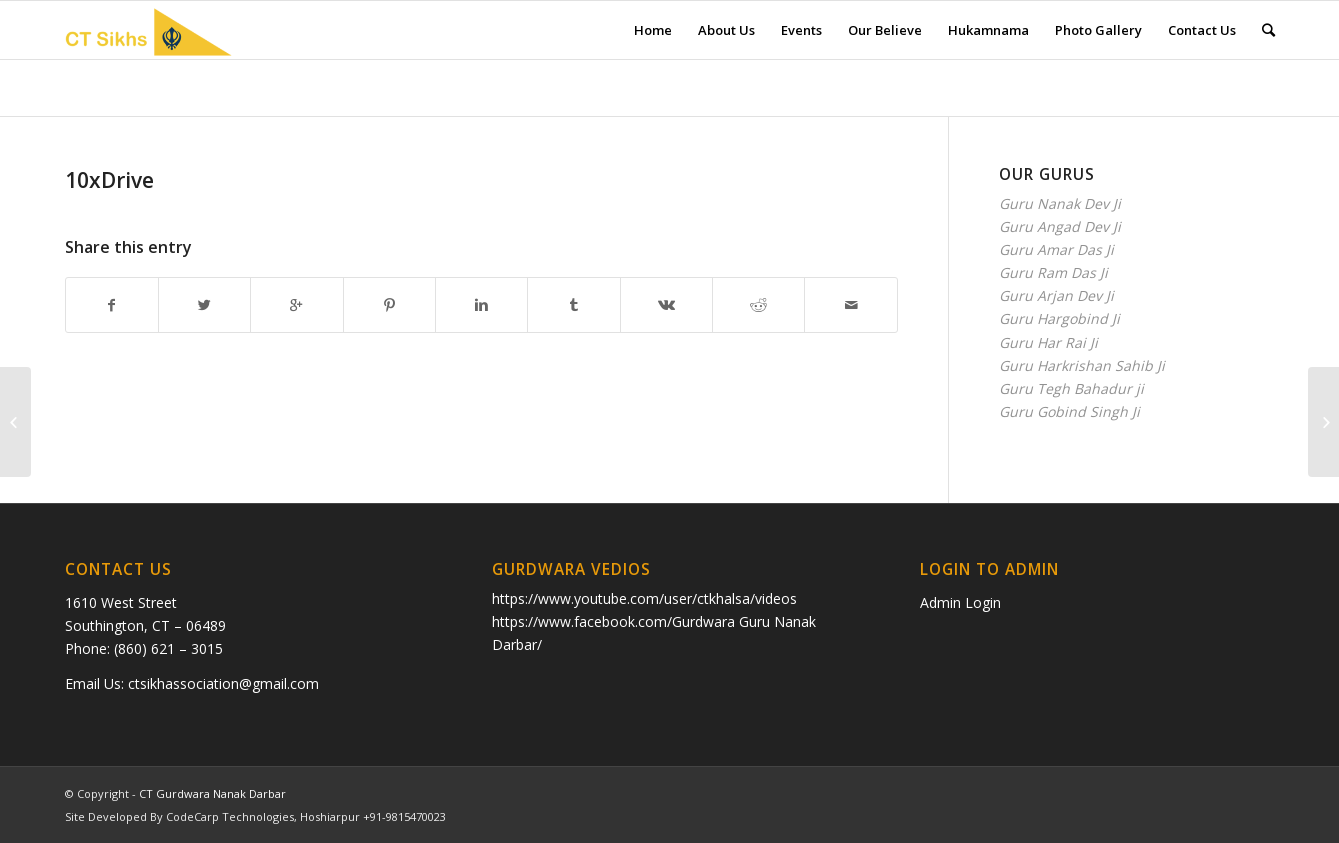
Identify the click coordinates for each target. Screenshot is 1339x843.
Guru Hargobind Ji (1059, 318)
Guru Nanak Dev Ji (1060, 203)
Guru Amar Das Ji (1056, 249)
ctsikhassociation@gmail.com (223, 683)
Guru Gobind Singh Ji (1069, 411)
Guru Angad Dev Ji (1060, 226)
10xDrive (109, 180)
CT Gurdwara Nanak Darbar (212, 793)
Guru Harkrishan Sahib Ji (1082, 365)
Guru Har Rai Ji (1048, 342)
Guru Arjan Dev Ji (1056, 295)
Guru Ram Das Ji (1053, 272)
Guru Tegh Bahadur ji (1071, 388)
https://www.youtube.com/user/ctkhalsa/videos (644, 598)
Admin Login (960, 602)
